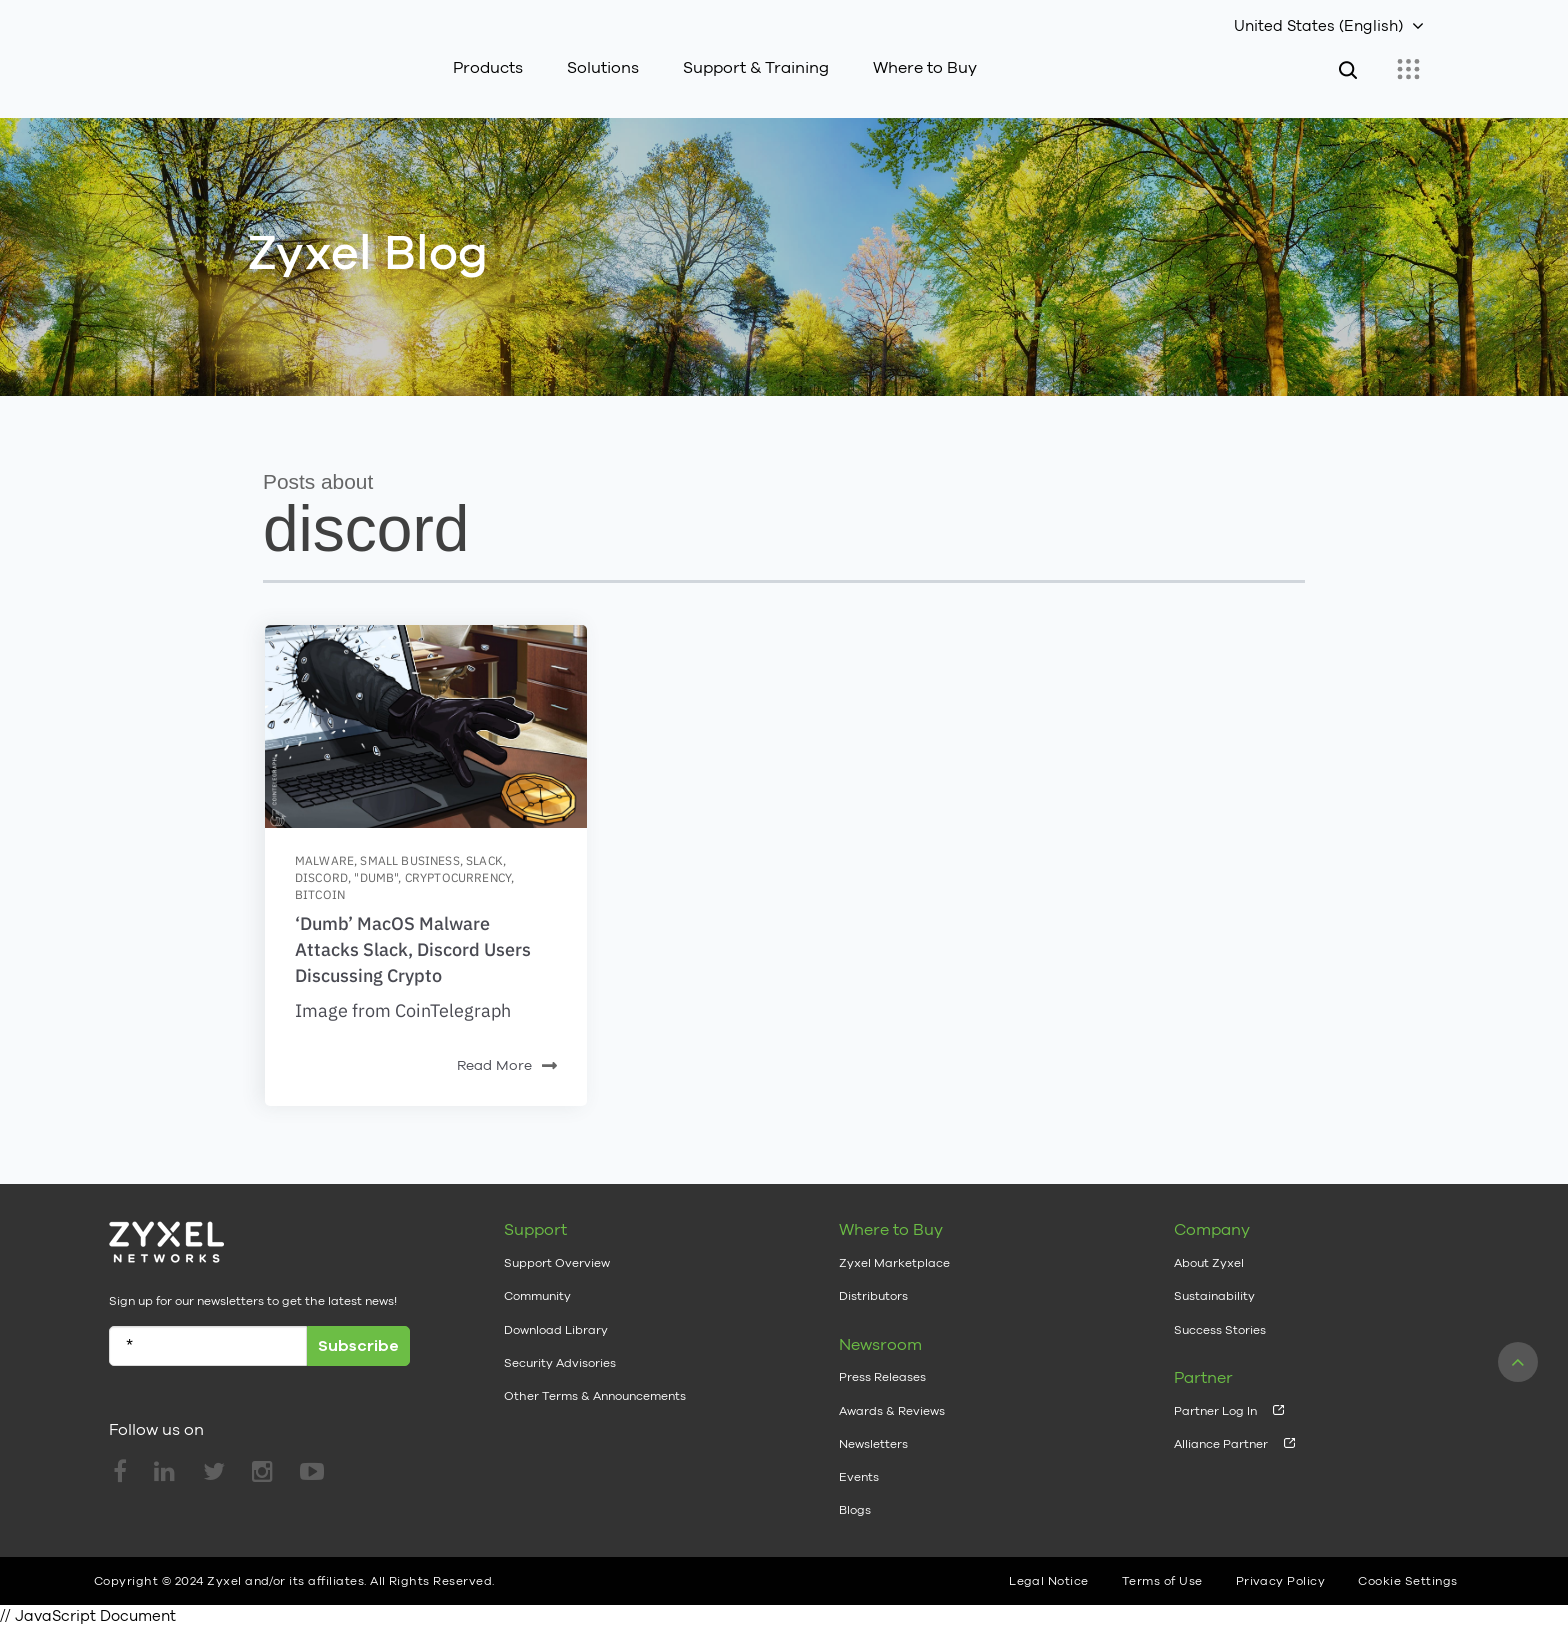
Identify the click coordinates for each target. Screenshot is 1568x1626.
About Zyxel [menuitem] (1209, 1263)
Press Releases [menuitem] (882, 1377)
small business (409, 860)
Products (488, 67)
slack (484, 860)
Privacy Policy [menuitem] (1281, 1581)
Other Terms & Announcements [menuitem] (595, 1396)
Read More (507, 1066)
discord (321, 877)
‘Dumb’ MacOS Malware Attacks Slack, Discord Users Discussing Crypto (413, 949)
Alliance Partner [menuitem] (1221, 1444)
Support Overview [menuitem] (557, 1263)
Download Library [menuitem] (556, 1330)
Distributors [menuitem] (873, 1296)
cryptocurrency (458, 877)
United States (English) (1318, 25)
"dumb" (376, 877)
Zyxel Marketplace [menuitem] (894, 1263)
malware (324, 860)
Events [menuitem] (859, 1477)
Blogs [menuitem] (855, 1510)
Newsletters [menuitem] (873, 1444)
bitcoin (320, 894)
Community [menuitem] (537, 1296)
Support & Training (756, 67)
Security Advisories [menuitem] (560, 1363)
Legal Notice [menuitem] (1049, 1581)
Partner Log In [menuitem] (1215, 1411)
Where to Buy (925, 67)
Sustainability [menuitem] (1214, 1296)
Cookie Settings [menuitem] (1407, 1581)
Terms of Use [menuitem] (1162, 1581)
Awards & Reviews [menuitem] (892, 1411)
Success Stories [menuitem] (1220, 1330)
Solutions (603, 67)
